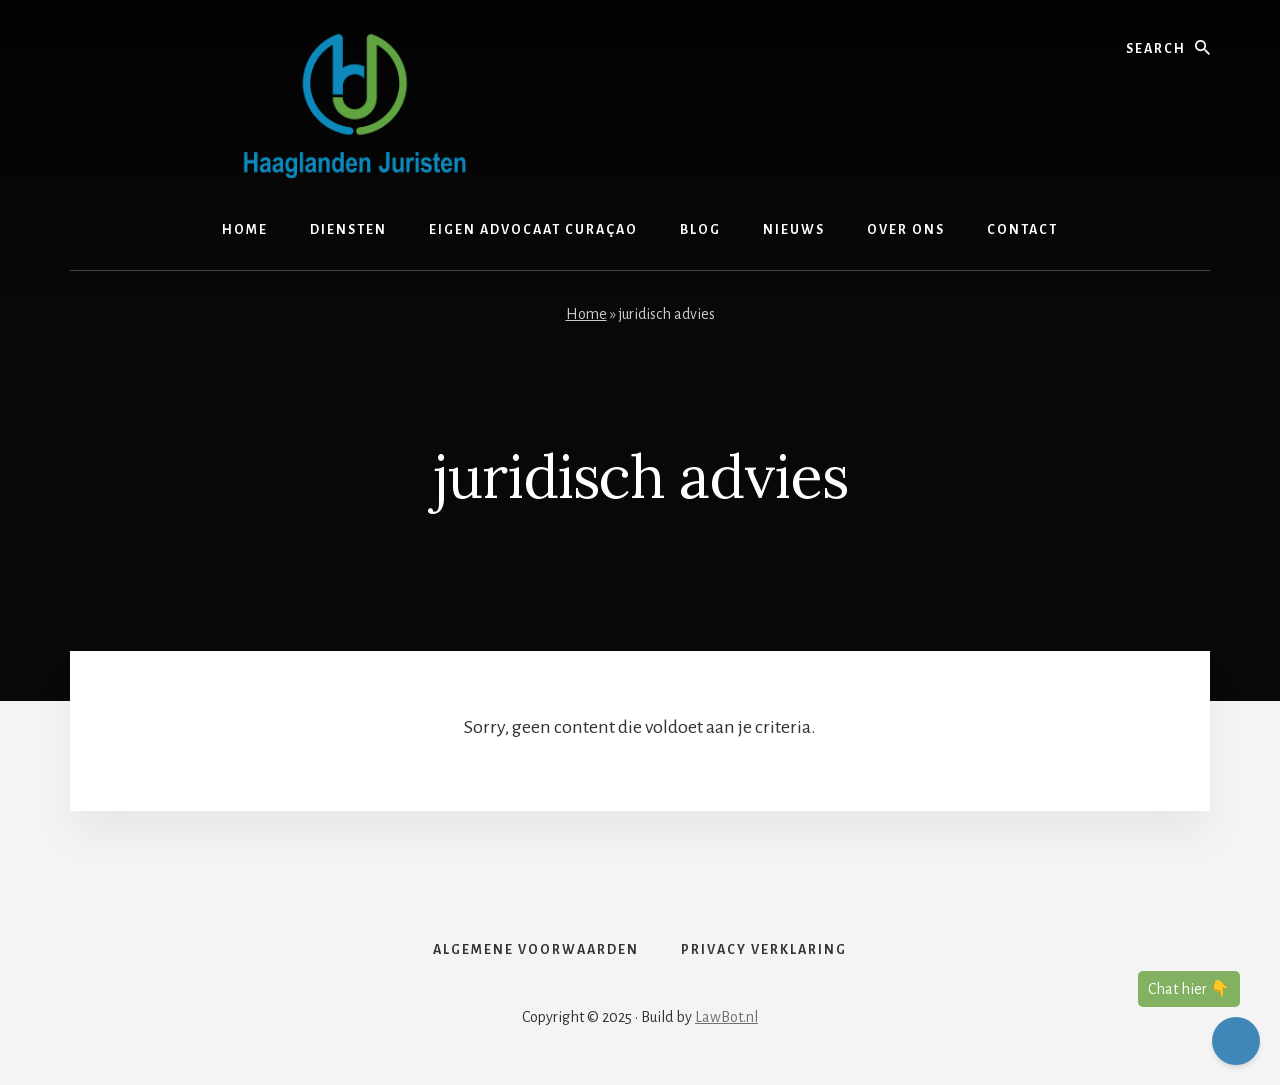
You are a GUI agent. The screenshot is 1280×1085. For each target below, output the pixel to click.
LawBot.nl (726, 1017)
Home (586, 314)
